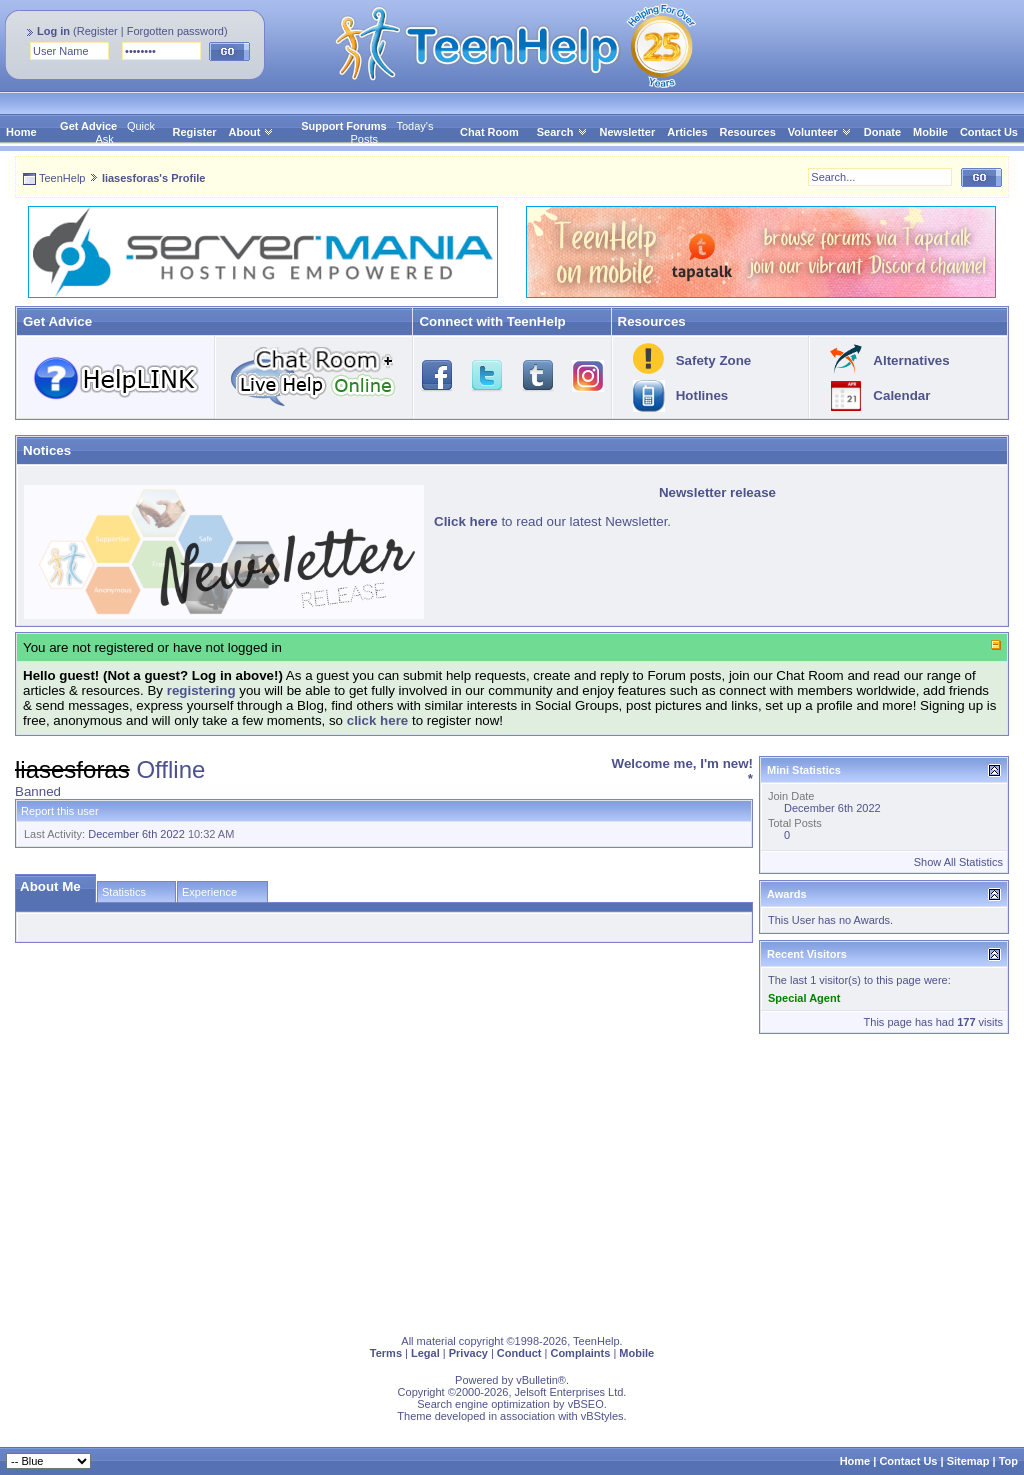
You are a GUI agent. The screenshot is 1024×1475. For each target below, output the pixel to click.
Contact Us (989, 132)
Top (1008, 1461)
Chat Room (489, 132)
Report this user (60, 811)
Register (97, 31)
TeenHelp (62, 178)
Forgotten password (175, 31)
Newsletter (628, 132)
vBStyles (602, 1416)
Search (562, 132)
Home (21, 132)
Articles (687, 132)
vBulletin (537, 1380)
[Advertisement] (512, 1180)
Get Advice (88, 126)
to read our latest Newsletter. (552, 521)
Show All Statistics (958, 862)
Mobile (930, 132)
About (245, 132)
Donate (882, 132)
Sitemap (968, 1461)
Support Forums (344, 126)
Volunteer (813, 132)
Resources (748, 132)
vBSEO (586, 1404)
